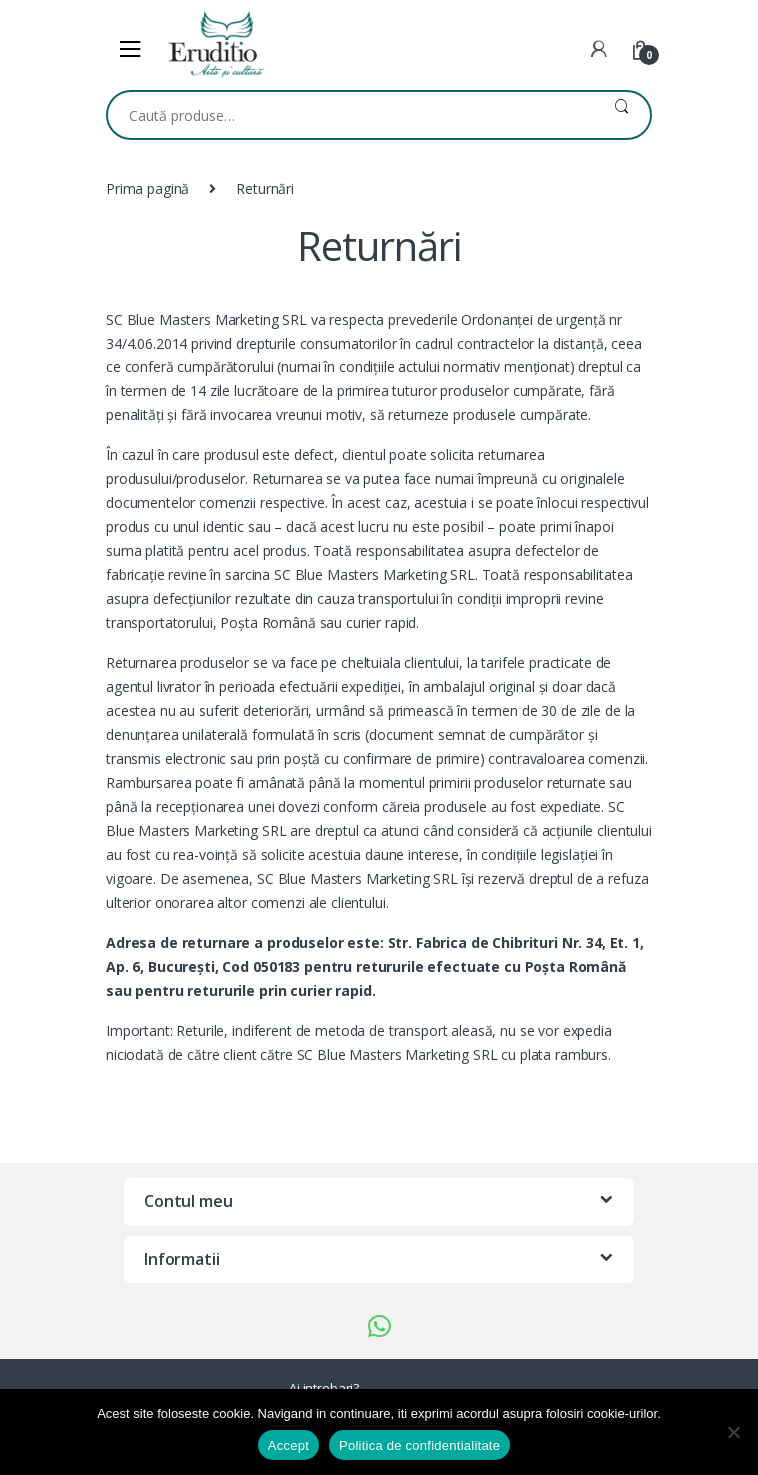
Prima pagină (147, 188)
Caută (621, 115)
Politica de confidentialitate (419, 1445)
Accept (288, 1445)
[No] (733, 1432)
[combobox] (350, 115)
